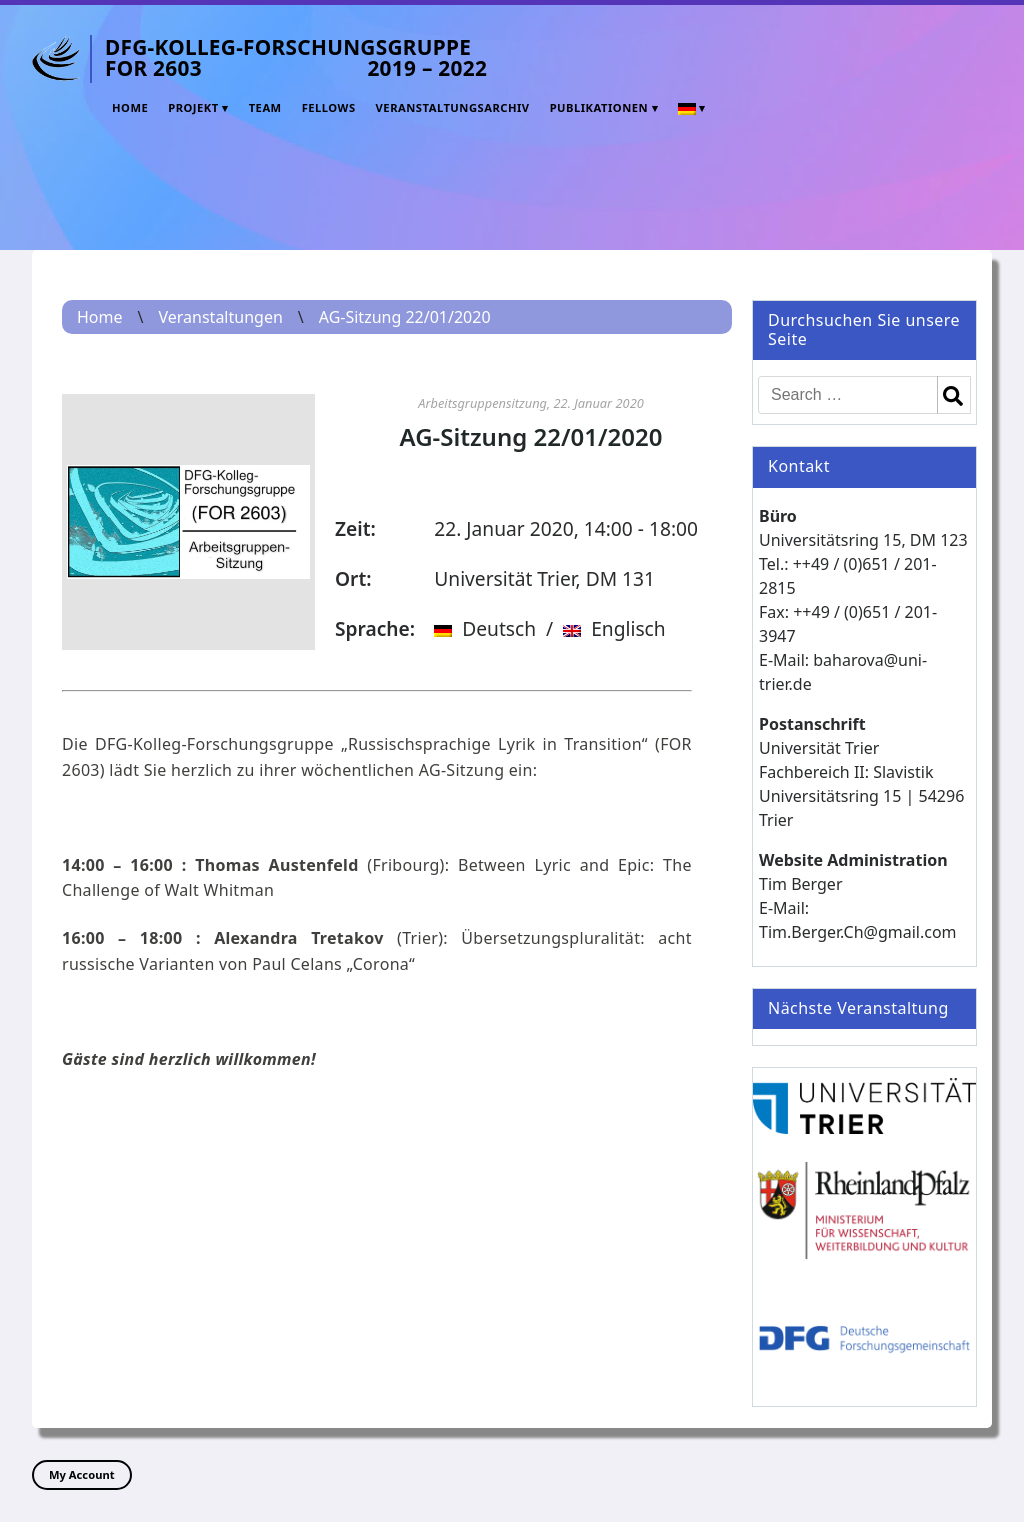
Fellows (329, 107)
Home (130, 107)
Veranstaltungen (220, 317)
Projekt (193, 107)
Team (265, 107)
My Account (82, 1474)
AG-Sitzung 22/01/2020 (405, 317)
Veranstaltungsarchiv (453, 107)
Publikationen (599, 107)
